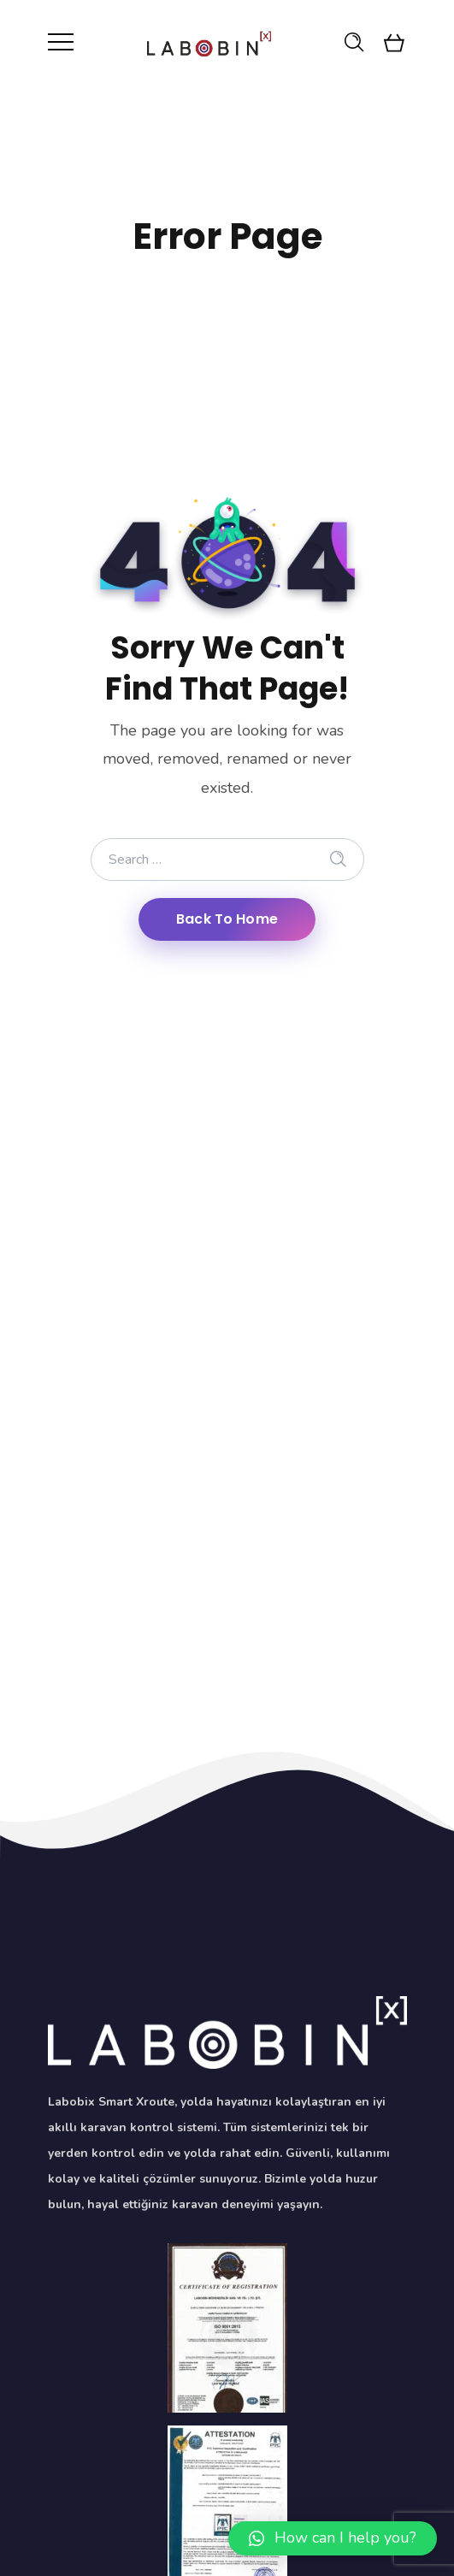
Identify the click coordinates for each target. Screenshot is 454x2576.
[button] (332, 2538)
